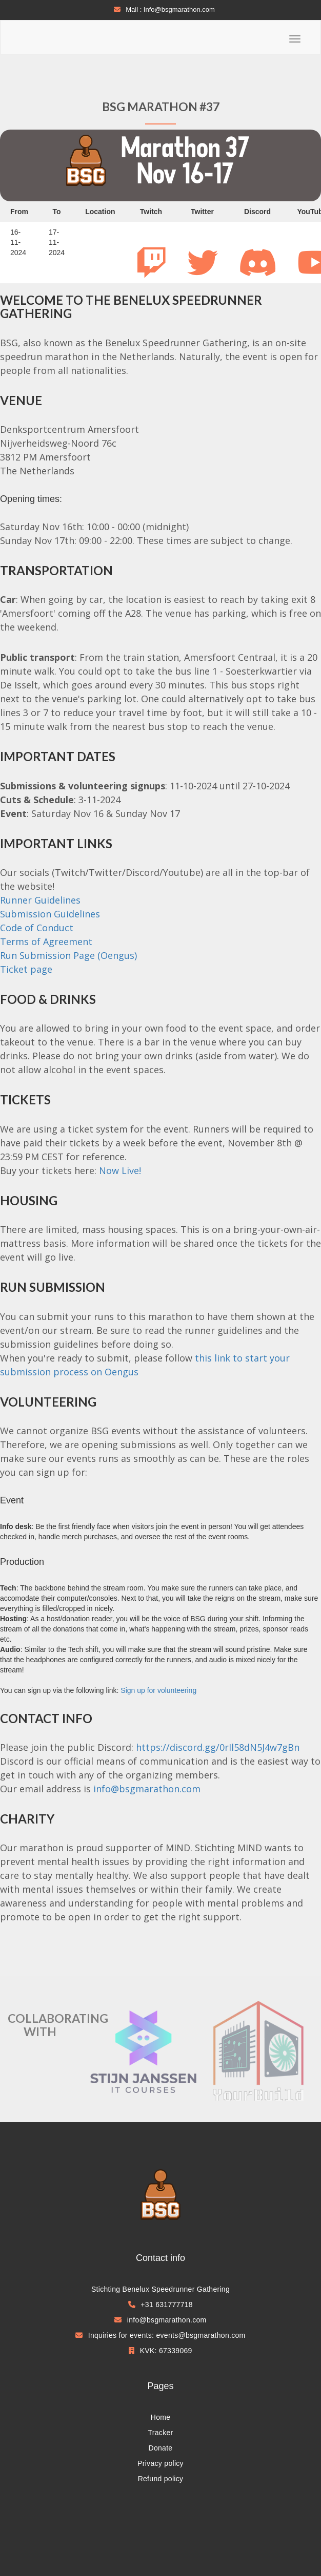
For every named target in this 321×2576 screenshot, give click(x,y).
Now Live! (120, 1170)
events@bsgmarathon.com (200, 2335)
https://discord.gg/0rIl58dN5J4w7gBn (217, 1747)
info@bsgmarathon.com (146, 1789)
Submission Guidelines (50, 914)
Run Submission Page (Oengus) (68, 955)
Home (161, 2417)
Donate (161, 2448)
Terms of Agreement (46, 941)
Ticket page (26, 969)
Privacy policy (160, 2463)
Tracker (160, 2432)
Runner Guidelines (40, 900)
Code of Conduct (36, 928)
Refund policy (161, 2479)
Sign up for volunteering (158, 1690)
